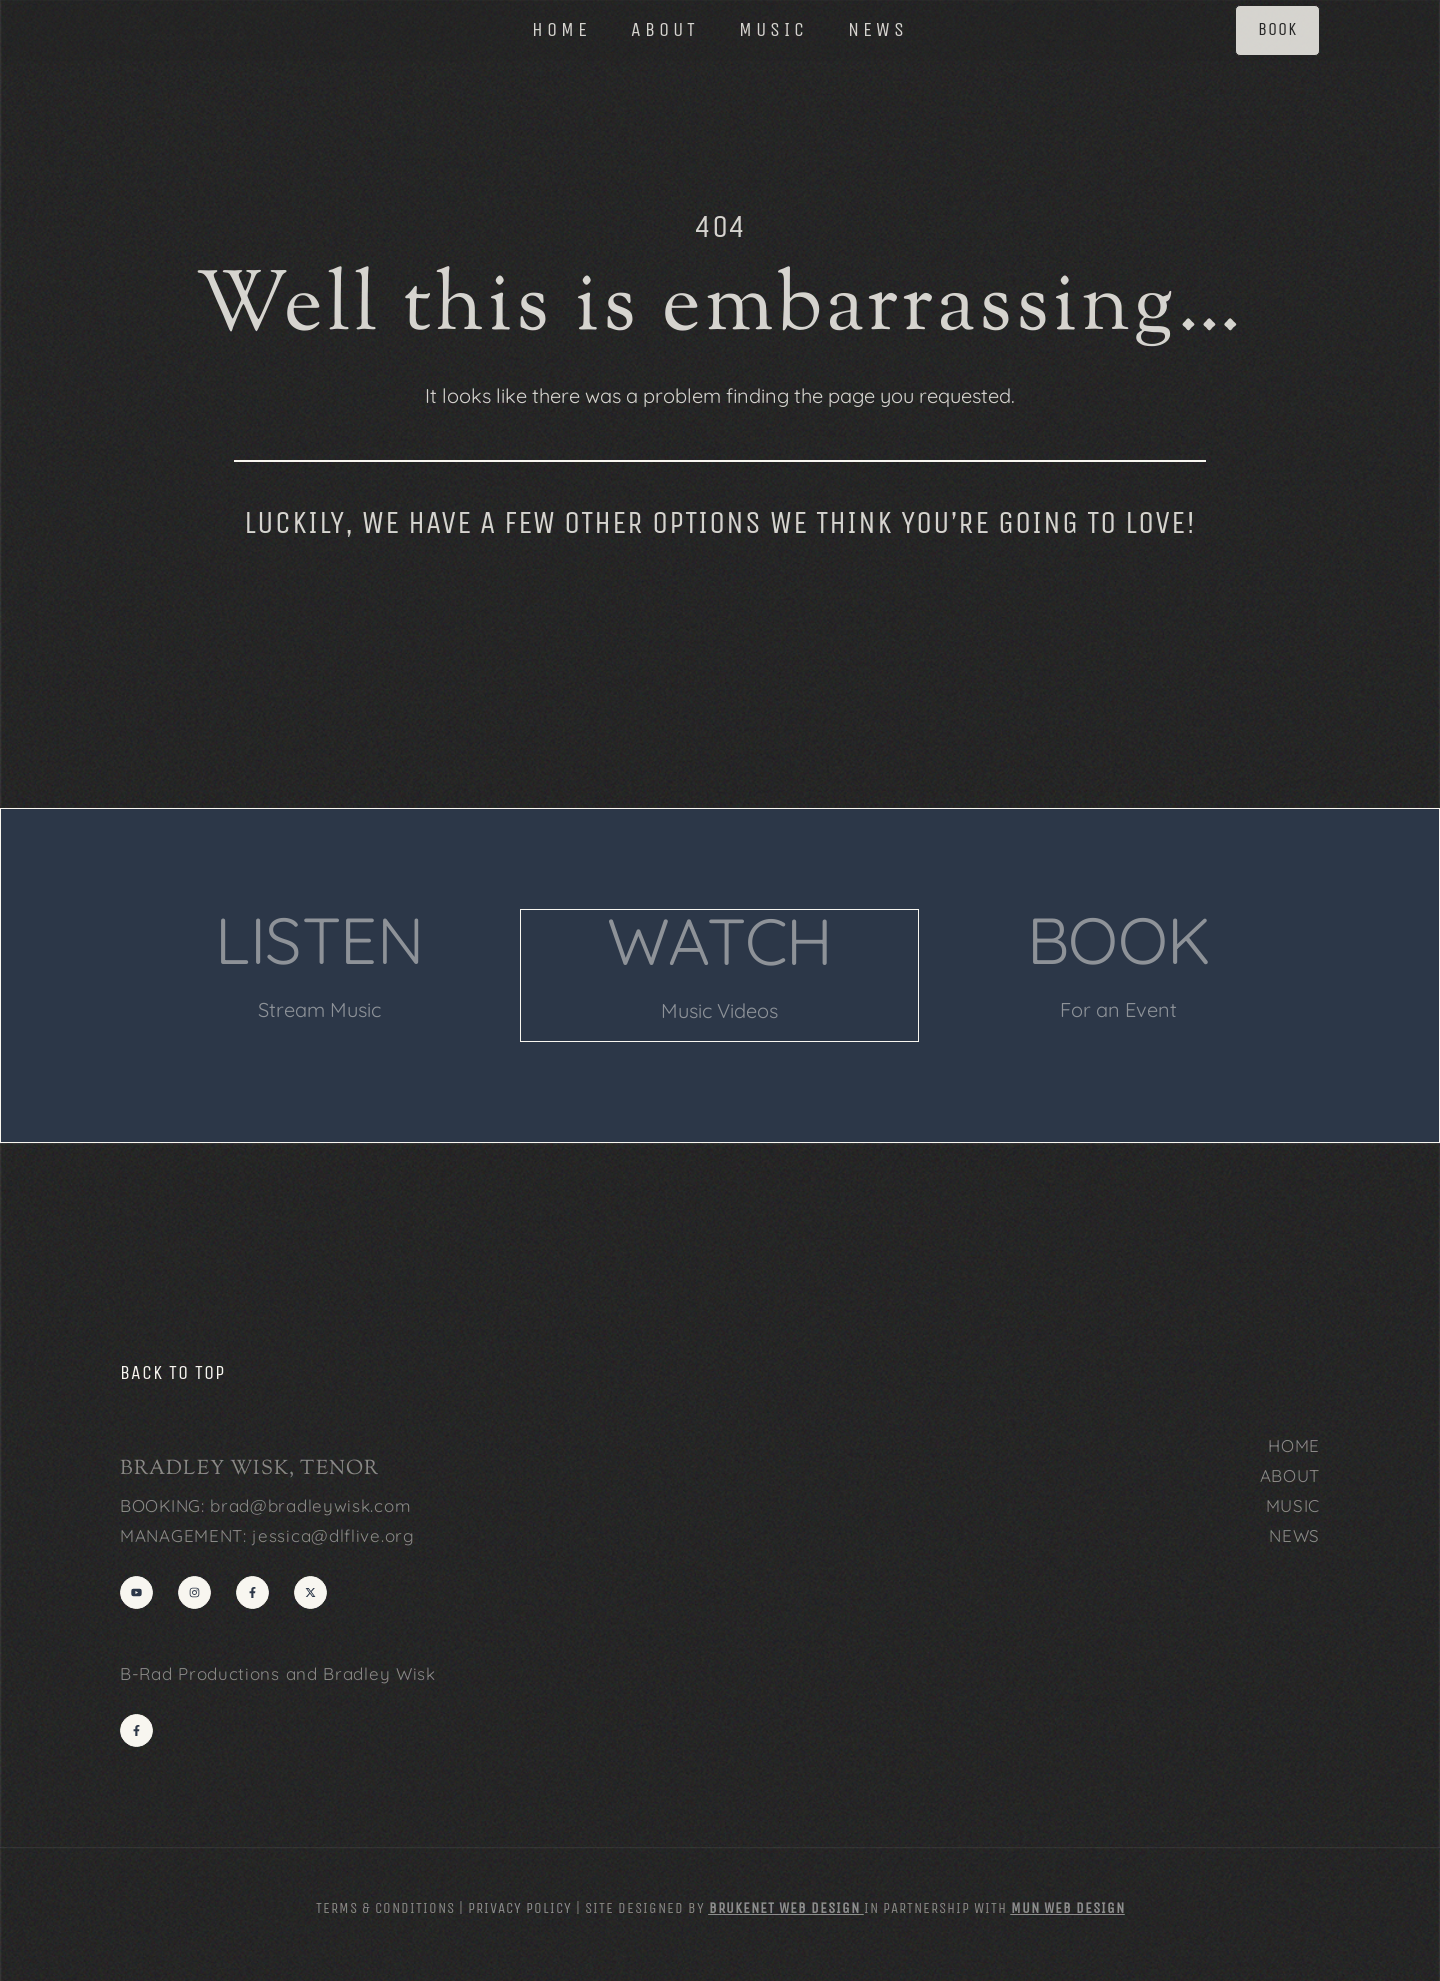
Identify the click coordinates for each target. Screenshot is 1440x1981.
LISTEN (319, 939)
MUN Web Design (1068, 1906)
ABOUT (665, 32)
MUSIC (773, 32)
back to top (172, 1370)
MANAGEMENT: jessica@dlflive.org (267, 1533)
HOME (561, 32)
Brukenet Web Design (784, 1906)
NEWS (878, 32)
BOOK (1119, 939)
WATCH (719, 939)
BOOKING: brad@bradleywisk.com (265, 1503)
